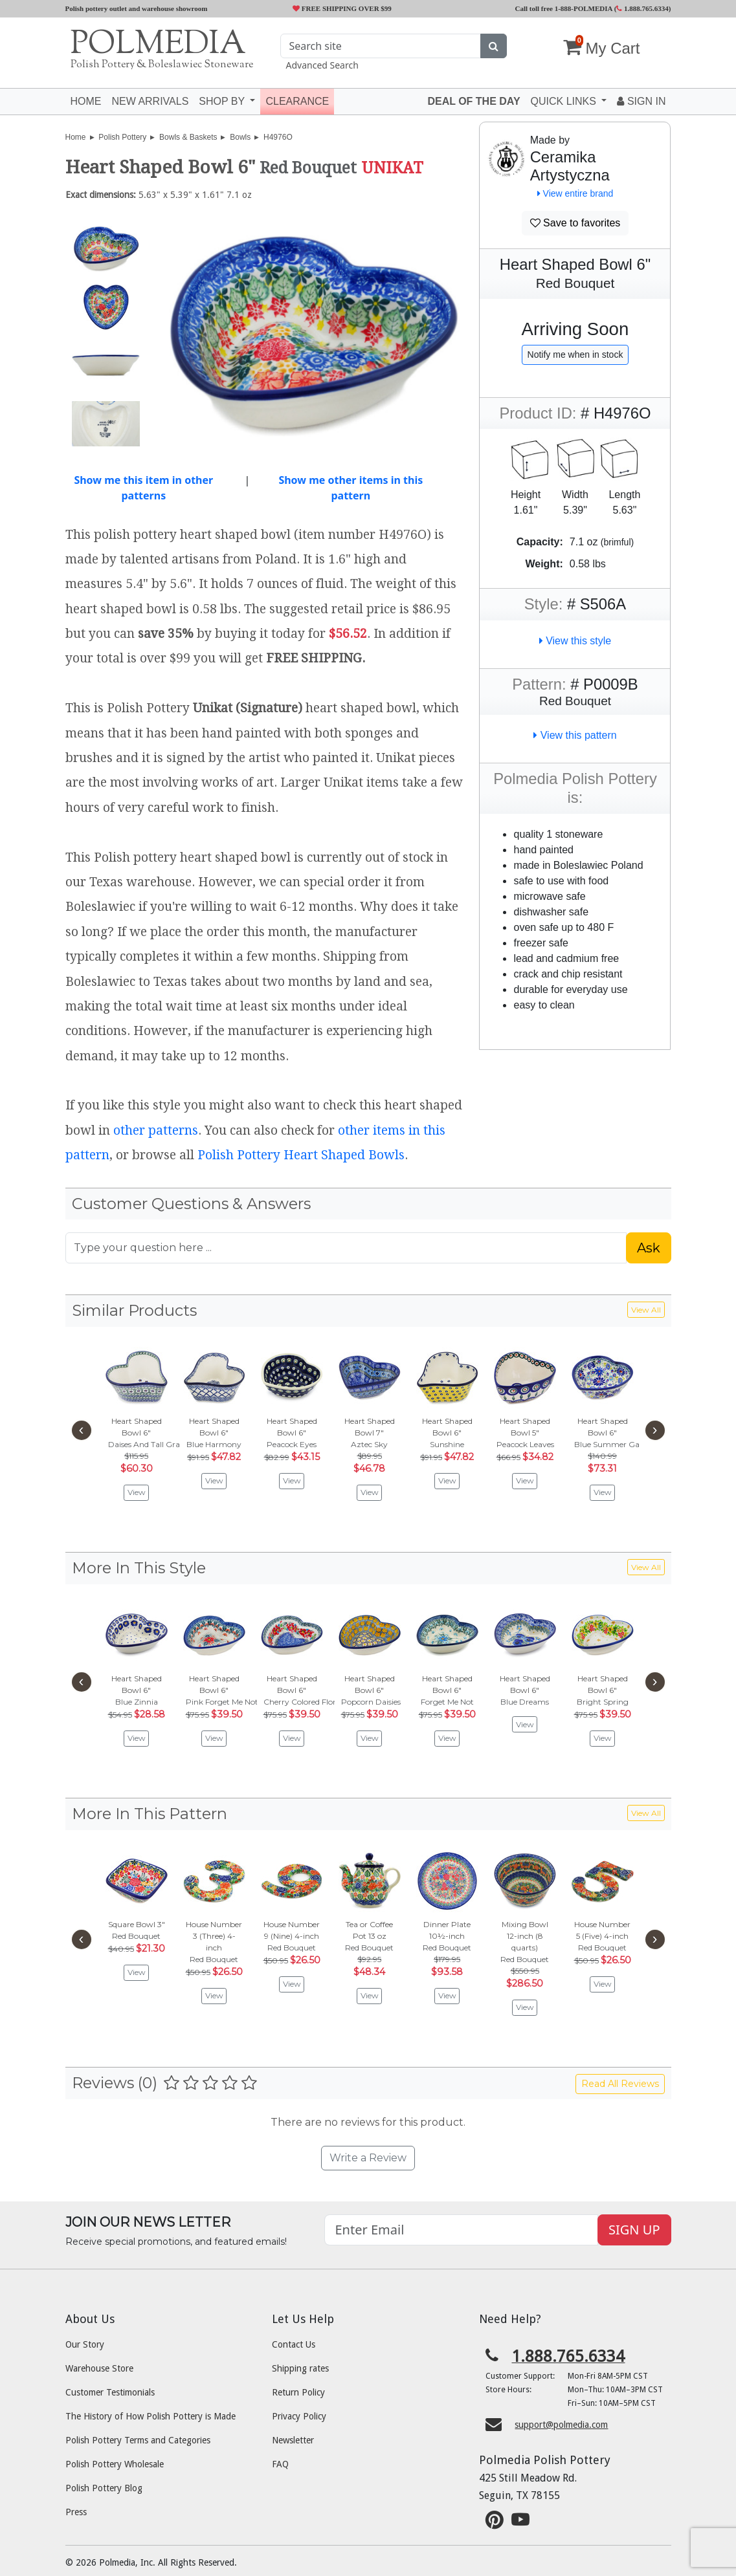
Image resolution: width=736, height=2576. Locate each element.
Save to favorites (575, 222)
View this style (575, 640)
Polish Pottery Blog (103, 2488)
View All (646, 1310)
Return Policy (298, 2392)
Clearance (297, 101)
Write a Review (368, 2158)
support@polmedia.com (561, 2424)
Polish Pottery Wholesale (114, 2464)
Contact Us (293, 2344)
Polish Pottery (122, 137)
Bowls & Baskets (188, 137)
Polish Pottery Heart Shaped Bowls (301, 1155)
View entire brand (575, 193)
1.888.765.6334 (642, 8)
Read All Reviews (620, 2084)
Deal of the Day (473, 101)
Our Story (84, 2344)
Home (86, 101)
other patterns (155, 1130)
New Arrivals (150, 101)
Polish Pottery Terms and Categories (137, 2440)
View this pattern (574, 735)
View (137, 1492)
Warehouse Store (99, 2368)
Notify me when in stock (575, 354)
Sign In (641, 101)
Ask (648, 1248)
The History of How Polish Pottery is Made (150, 2416)
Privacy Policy (299, 2416)
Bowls (240, 137)
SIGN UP (634, 2229)
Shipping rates (300, 2368)
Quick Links (565, 101)
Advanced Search (321, 65)
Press (76, 2512)
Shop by (223, 101)
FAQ (280, 2464)
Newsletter (293, 2440)
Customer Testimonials (110, 2392)
